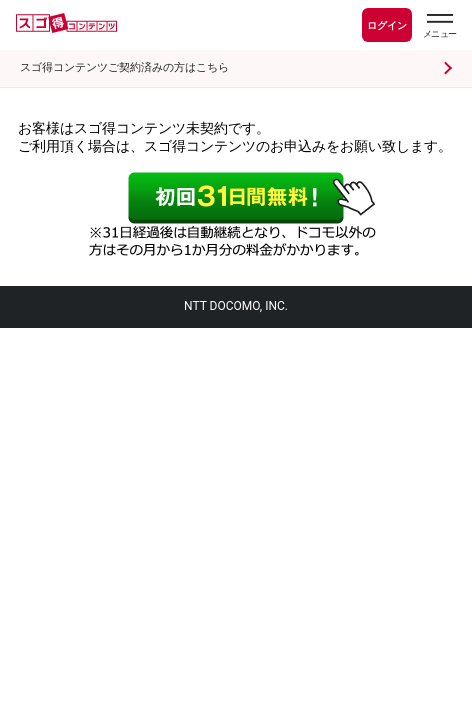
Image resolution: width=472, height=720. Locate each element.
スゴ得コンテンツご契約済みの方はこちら (124, 67)
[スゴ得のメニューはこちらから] (439, 28)
